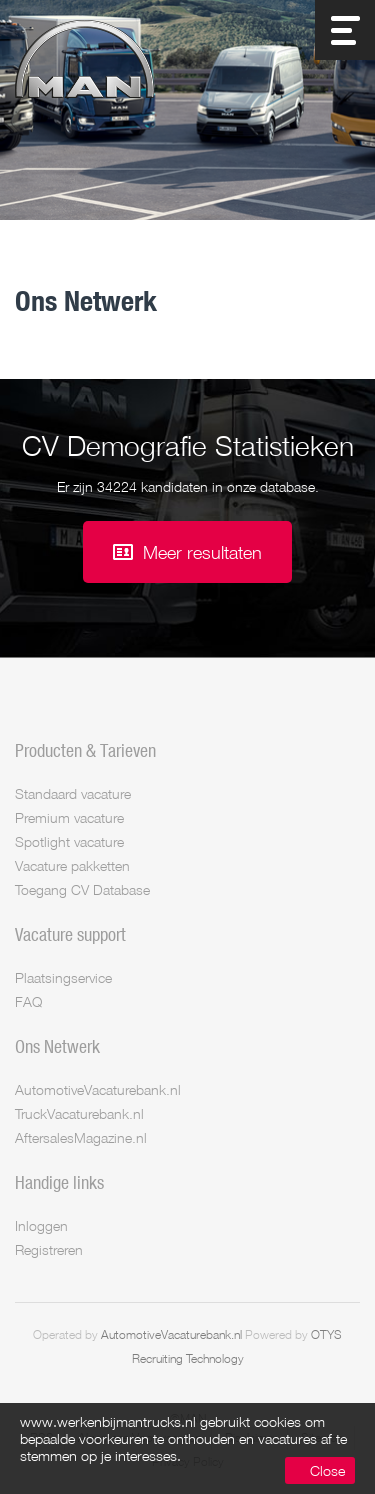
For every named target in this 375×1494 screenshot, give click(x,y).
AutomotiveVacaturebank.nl (98, 1089)
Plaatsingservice (63, 977)
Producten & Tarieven (85, 750)
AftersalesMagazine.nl (81, 1137)
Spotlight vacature (69, 841)
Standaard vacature (73, 793)
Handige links (59, 1182)
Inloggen (41, 1225)
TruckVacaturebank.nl (79, 1113)
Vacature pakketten (72, 865)
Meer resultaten (202, 552)
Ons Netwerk (57, 1046)
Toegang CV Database (82, 889)
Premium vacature (69, 817)
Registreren (49, 1249)
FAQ (28, 1001)
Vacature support (70, 934)
